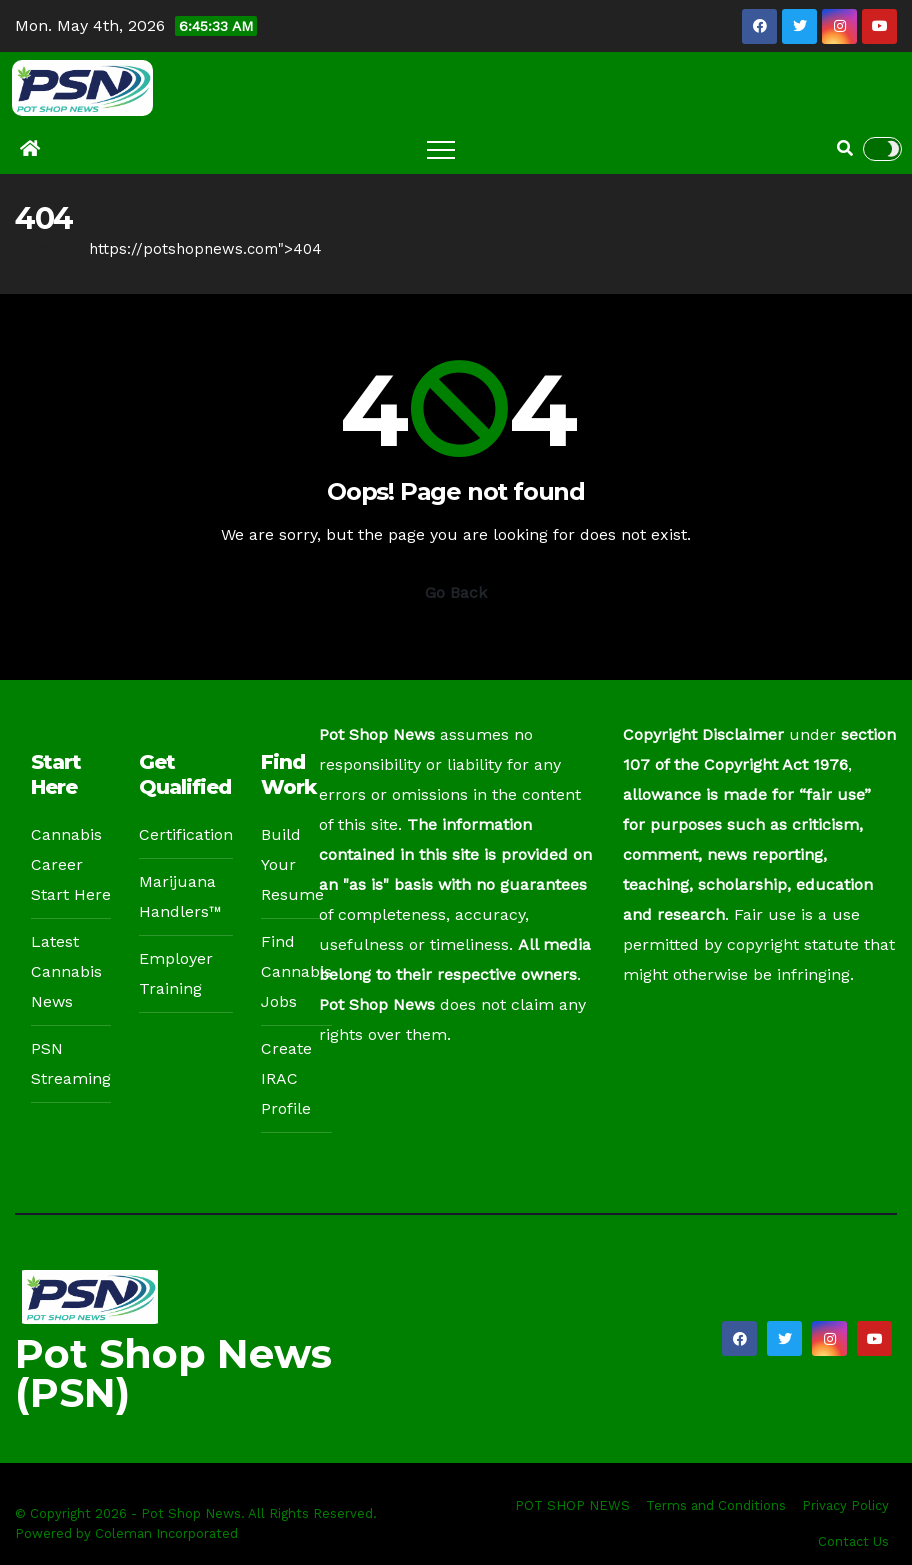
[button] (845, 148)
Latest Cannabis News (66, 971)
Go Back (456, 592)
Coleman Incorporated (166, 1533)
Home (37, 249)
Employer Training (176, 973)
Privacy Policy (845, 1505)
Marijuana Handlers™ (180, 896)
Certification (186, 834)
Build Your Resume (292, 864)
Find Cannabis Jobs (296, 971)
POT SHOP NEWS (572, 1505)
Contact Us (853, 1541)
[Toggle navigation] (441, 149)
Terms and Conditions (716, 1505)
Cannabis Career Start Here (71, 864)
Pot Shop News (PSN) (173, 1373)
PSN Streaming (71, 1063)
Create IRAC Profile (286, 1078)
